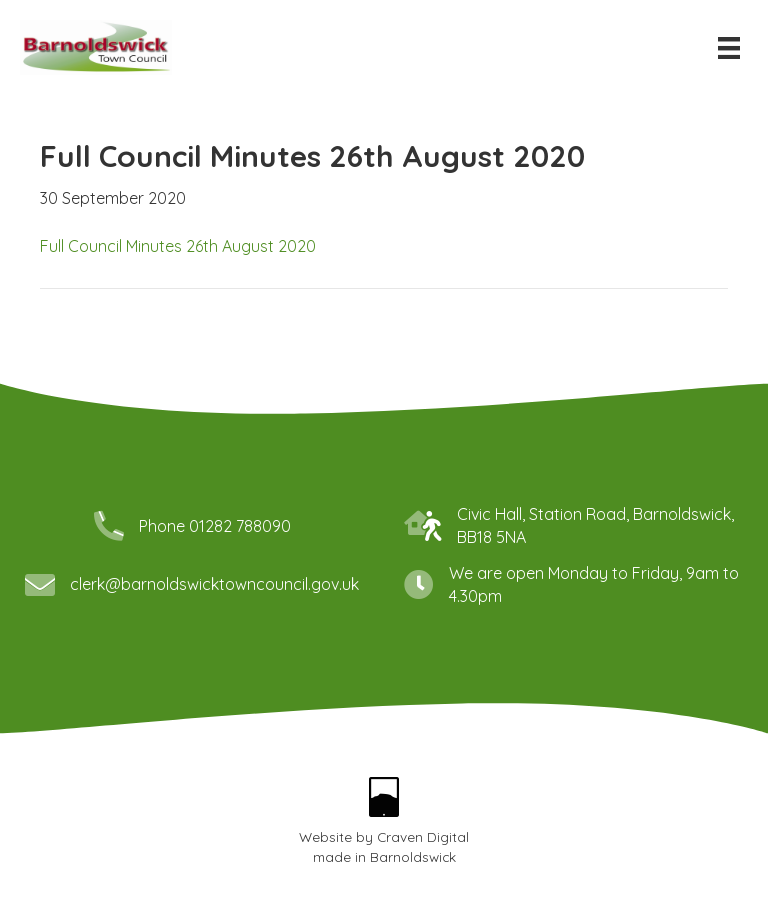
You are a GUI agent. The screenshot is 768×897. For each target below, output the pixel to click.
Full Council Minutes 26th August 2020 (178, 246)
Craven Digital (423, 836)
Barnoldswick (413, 856)
